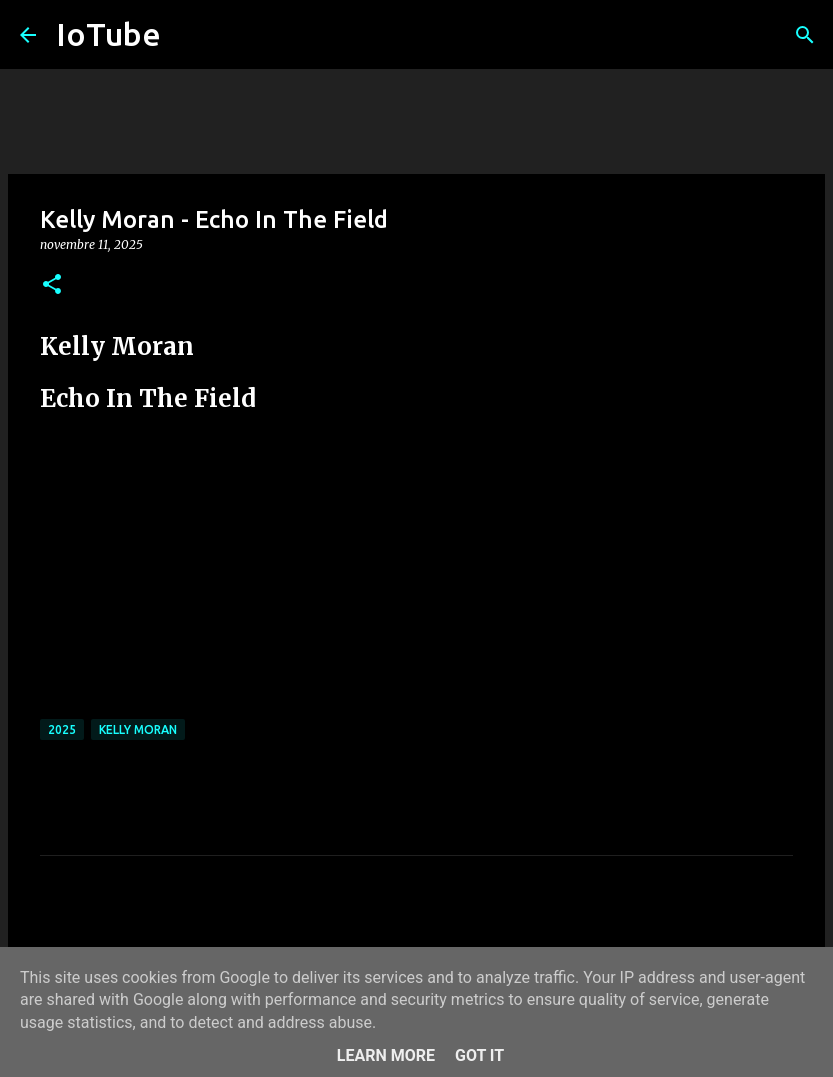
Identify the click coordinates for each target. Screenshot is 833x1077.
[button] (52, 285)
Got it (479, 1055)
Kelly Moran (138, 729)
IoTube (108, 34)
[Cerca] (805, 35)
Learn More (386, 1055)
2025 (62, 729)
